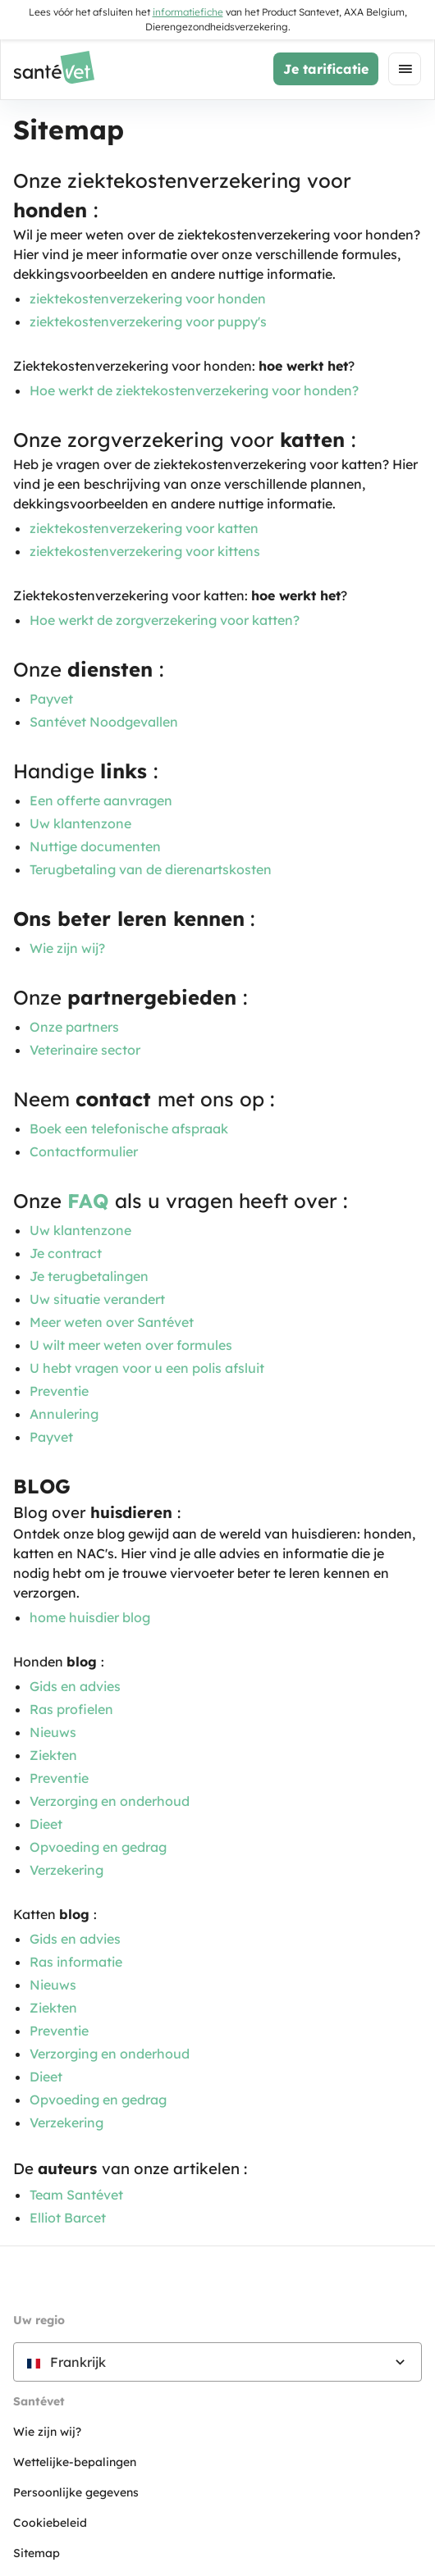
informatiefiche (188, 12)
